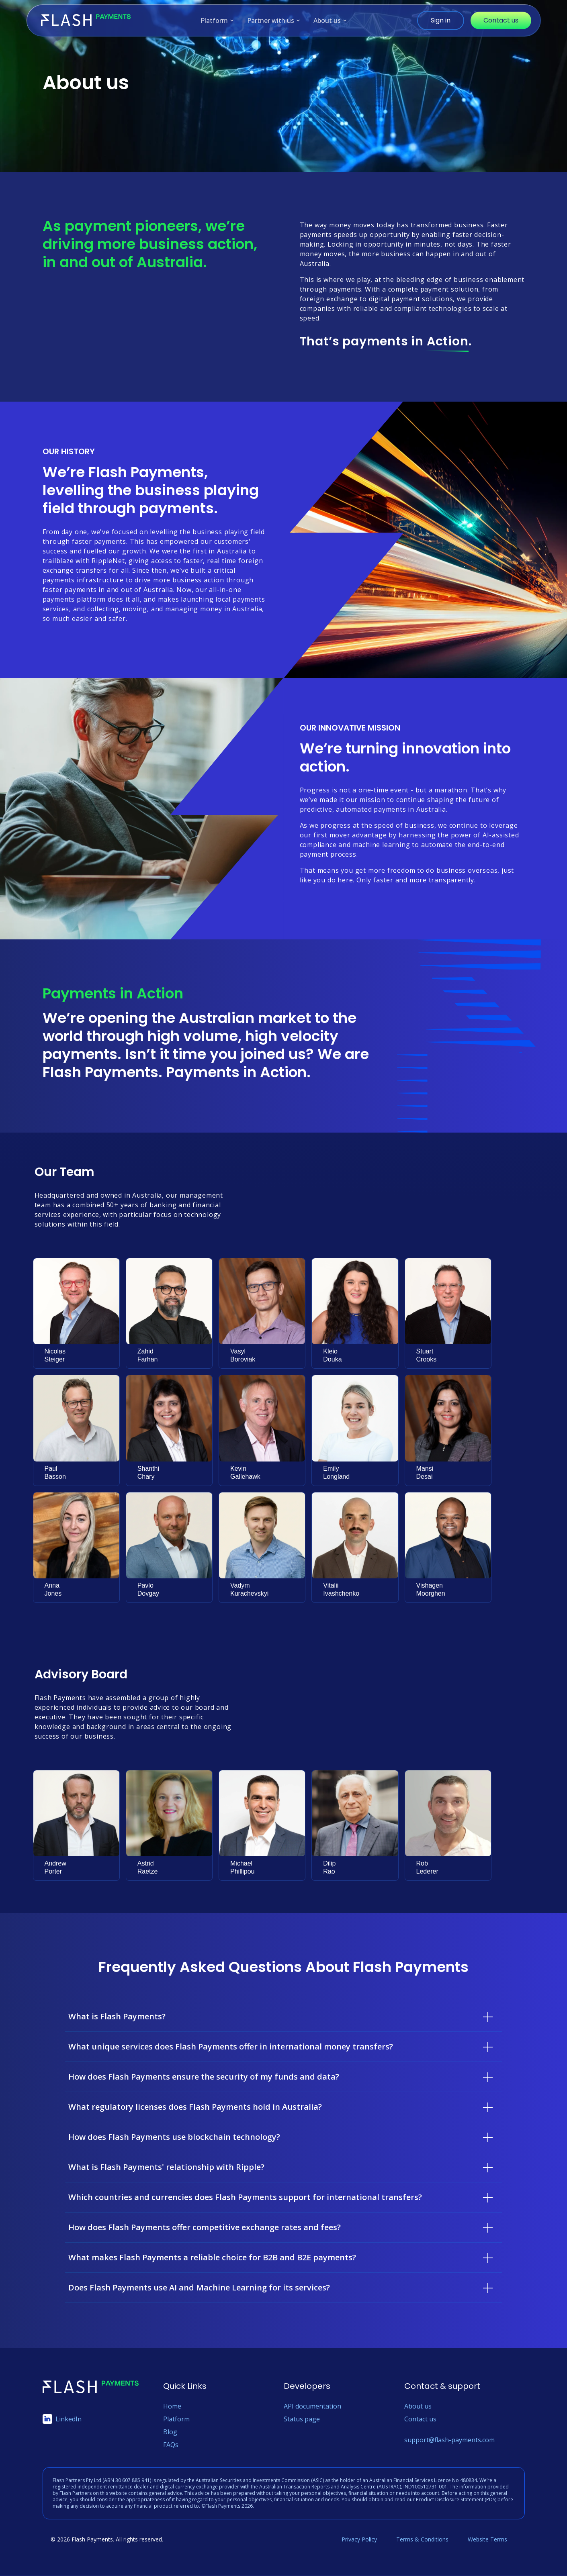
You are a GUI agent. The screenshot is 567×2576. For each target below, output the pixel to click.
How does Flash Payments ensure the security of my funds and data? (203, 2077)
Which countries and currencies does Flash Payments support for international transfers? (245, 2197)
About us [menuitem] (330, 20)
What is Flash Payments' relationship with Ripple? (166, 2167)
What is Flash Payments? (117, 2016)
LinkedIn (62, 2419)
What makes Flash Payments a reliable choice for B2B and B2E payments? (212, 2257)
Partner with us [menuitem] (274, 20)
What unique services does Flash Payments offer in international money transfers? (230, 2046)
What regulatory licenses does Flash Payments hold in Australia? (195, 2107)
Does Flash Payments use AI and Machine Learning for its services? (199, 2287)
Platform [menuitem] (217, 20)
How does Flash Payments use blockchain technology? (174, 2137)
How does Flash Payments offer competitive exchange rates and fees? (204, 2227)
